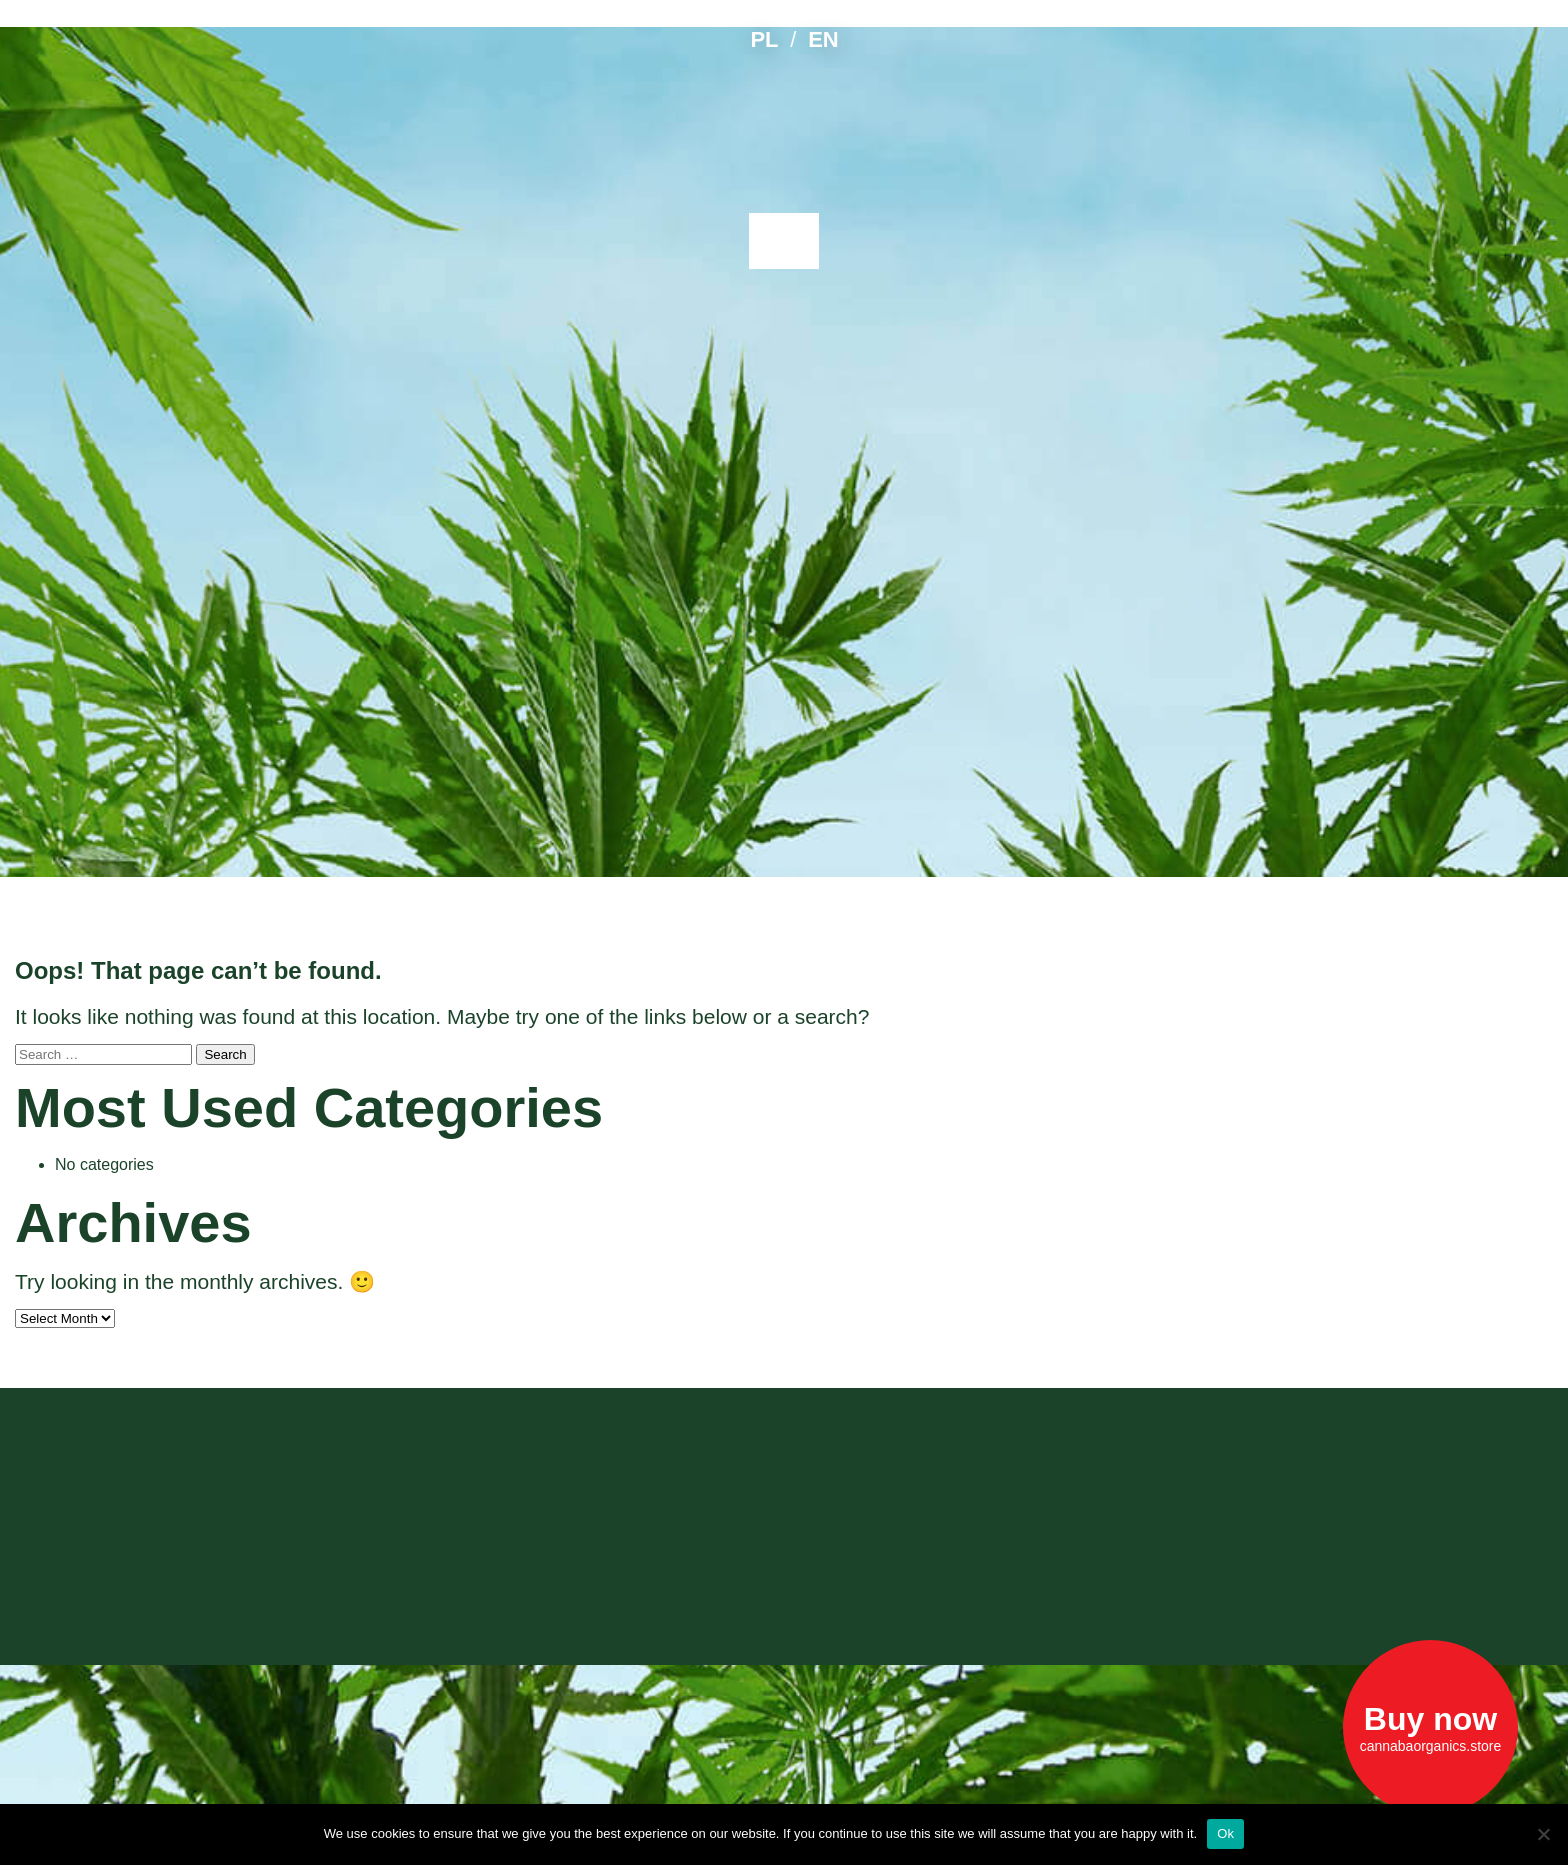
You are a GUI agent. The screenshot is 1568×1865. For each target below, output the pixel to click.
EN (823, 39)
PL (764, 39)
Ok (1225, 1833)
